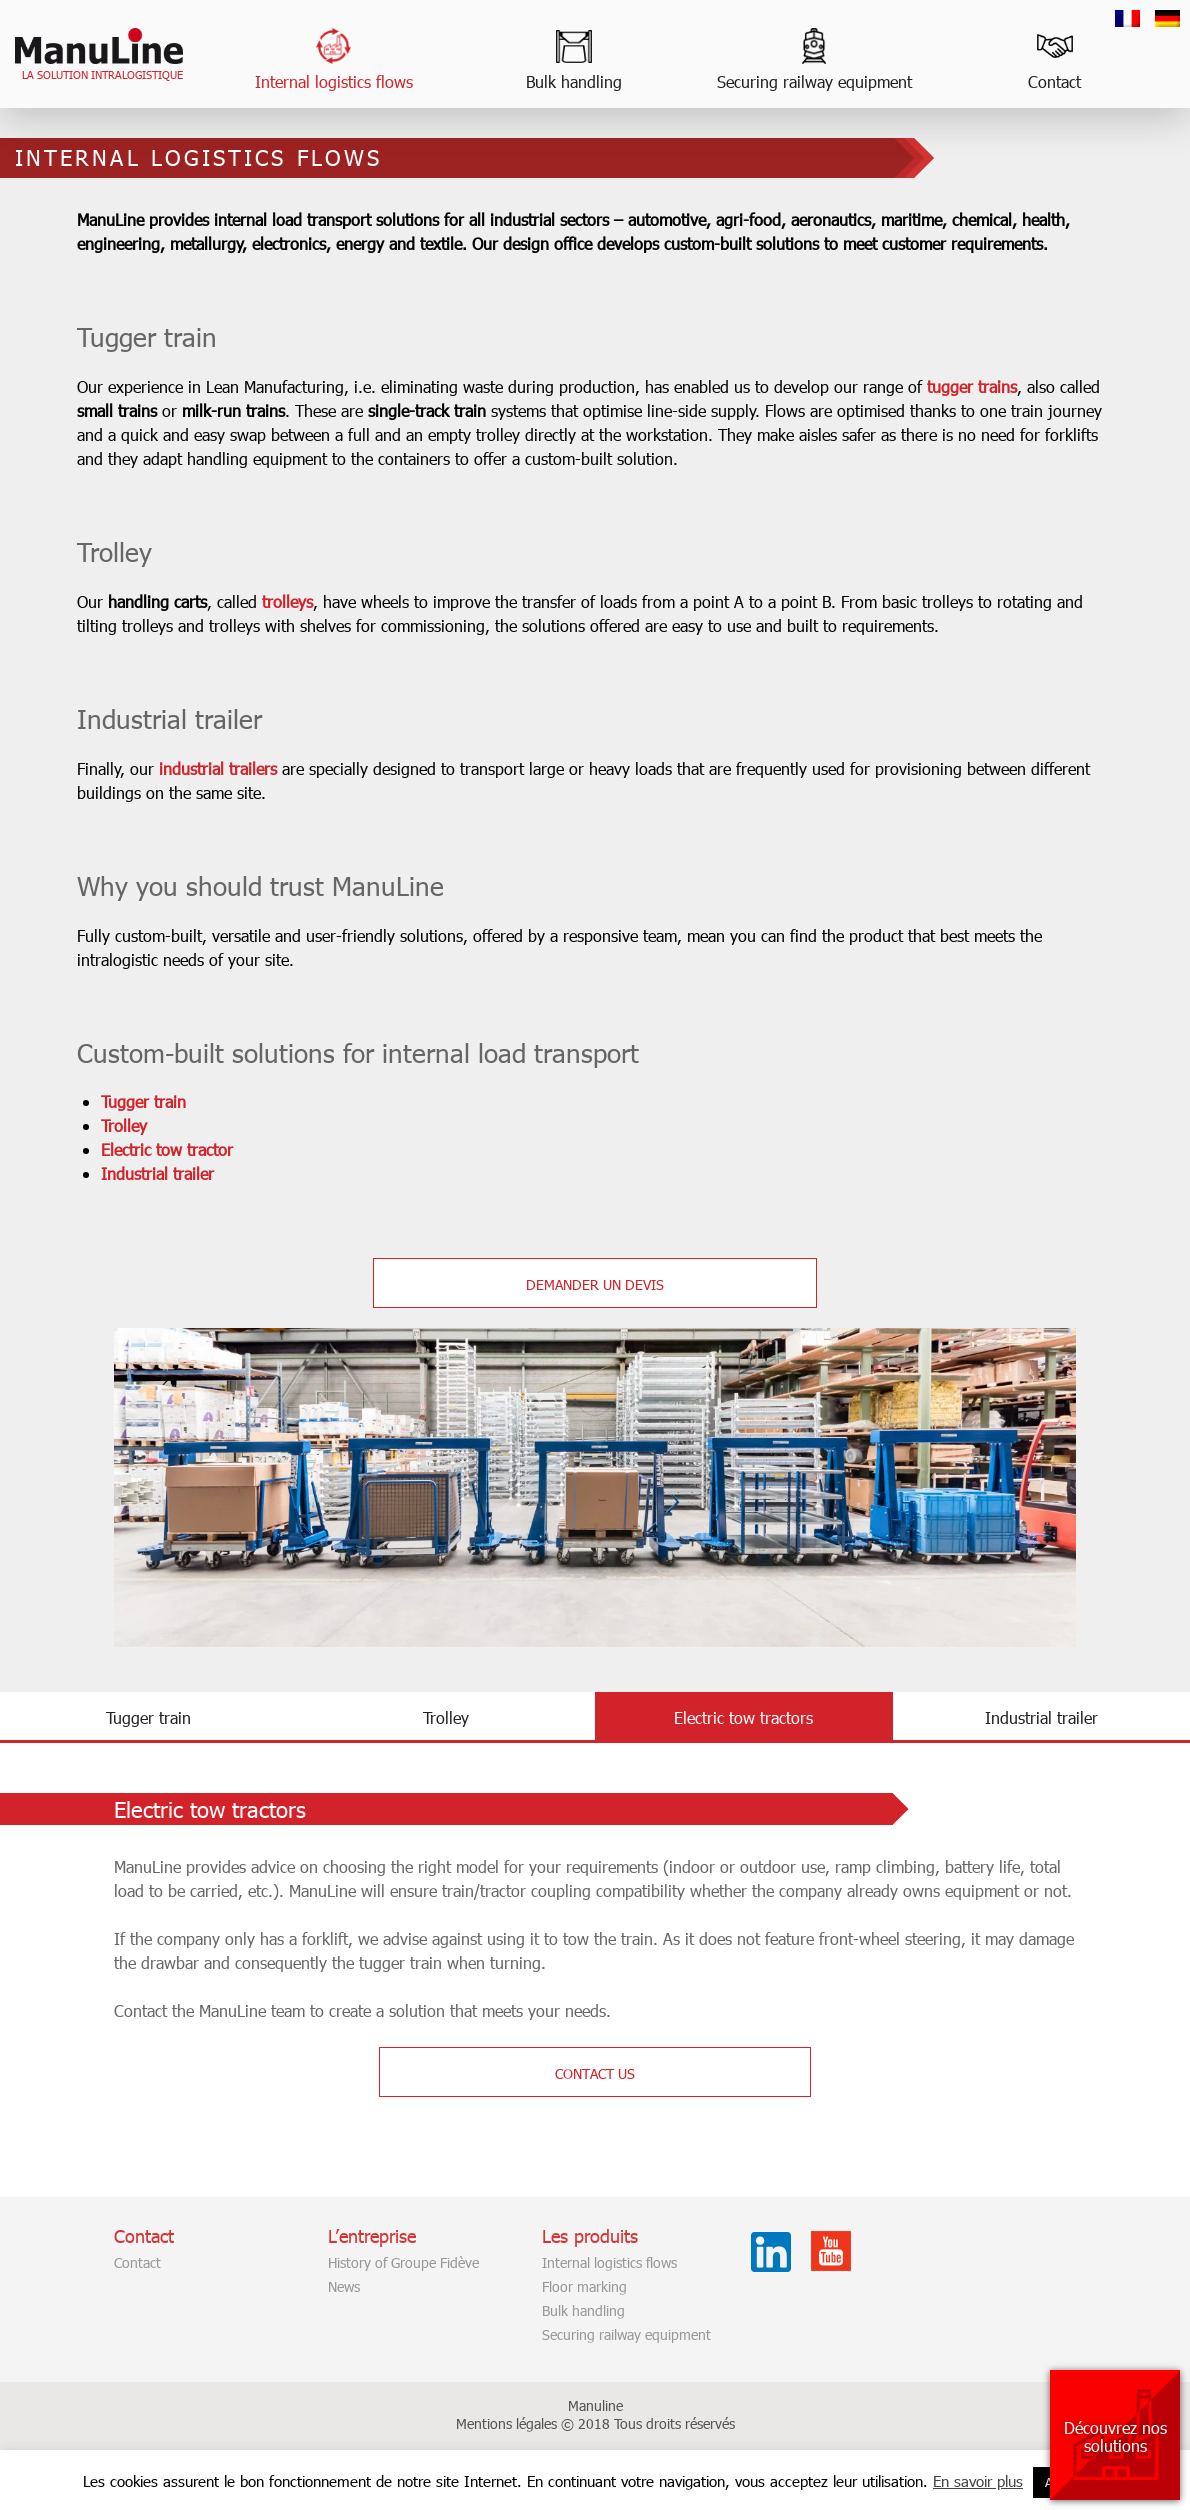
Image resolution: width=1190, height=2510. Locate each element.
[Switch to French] (1127, 18)
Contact (1054, 81)
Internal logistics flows (334, 81)
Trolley (161, 1149)
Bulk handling (574, 81)
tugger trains (1009, 410)
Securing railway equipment (814, 81)
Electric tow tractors (743, 1741)
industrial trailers (255, 792)
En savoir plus (978, 2481)
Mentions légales (506, 2447)
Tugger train (180, 1125)
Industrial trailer (194, 1197)
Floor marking (584, 2311)
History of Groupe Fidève (403, 2287)
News (344, 2311)
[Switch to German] (1167, 18)
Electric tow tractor (204, 1173)
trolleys (324, 625)
